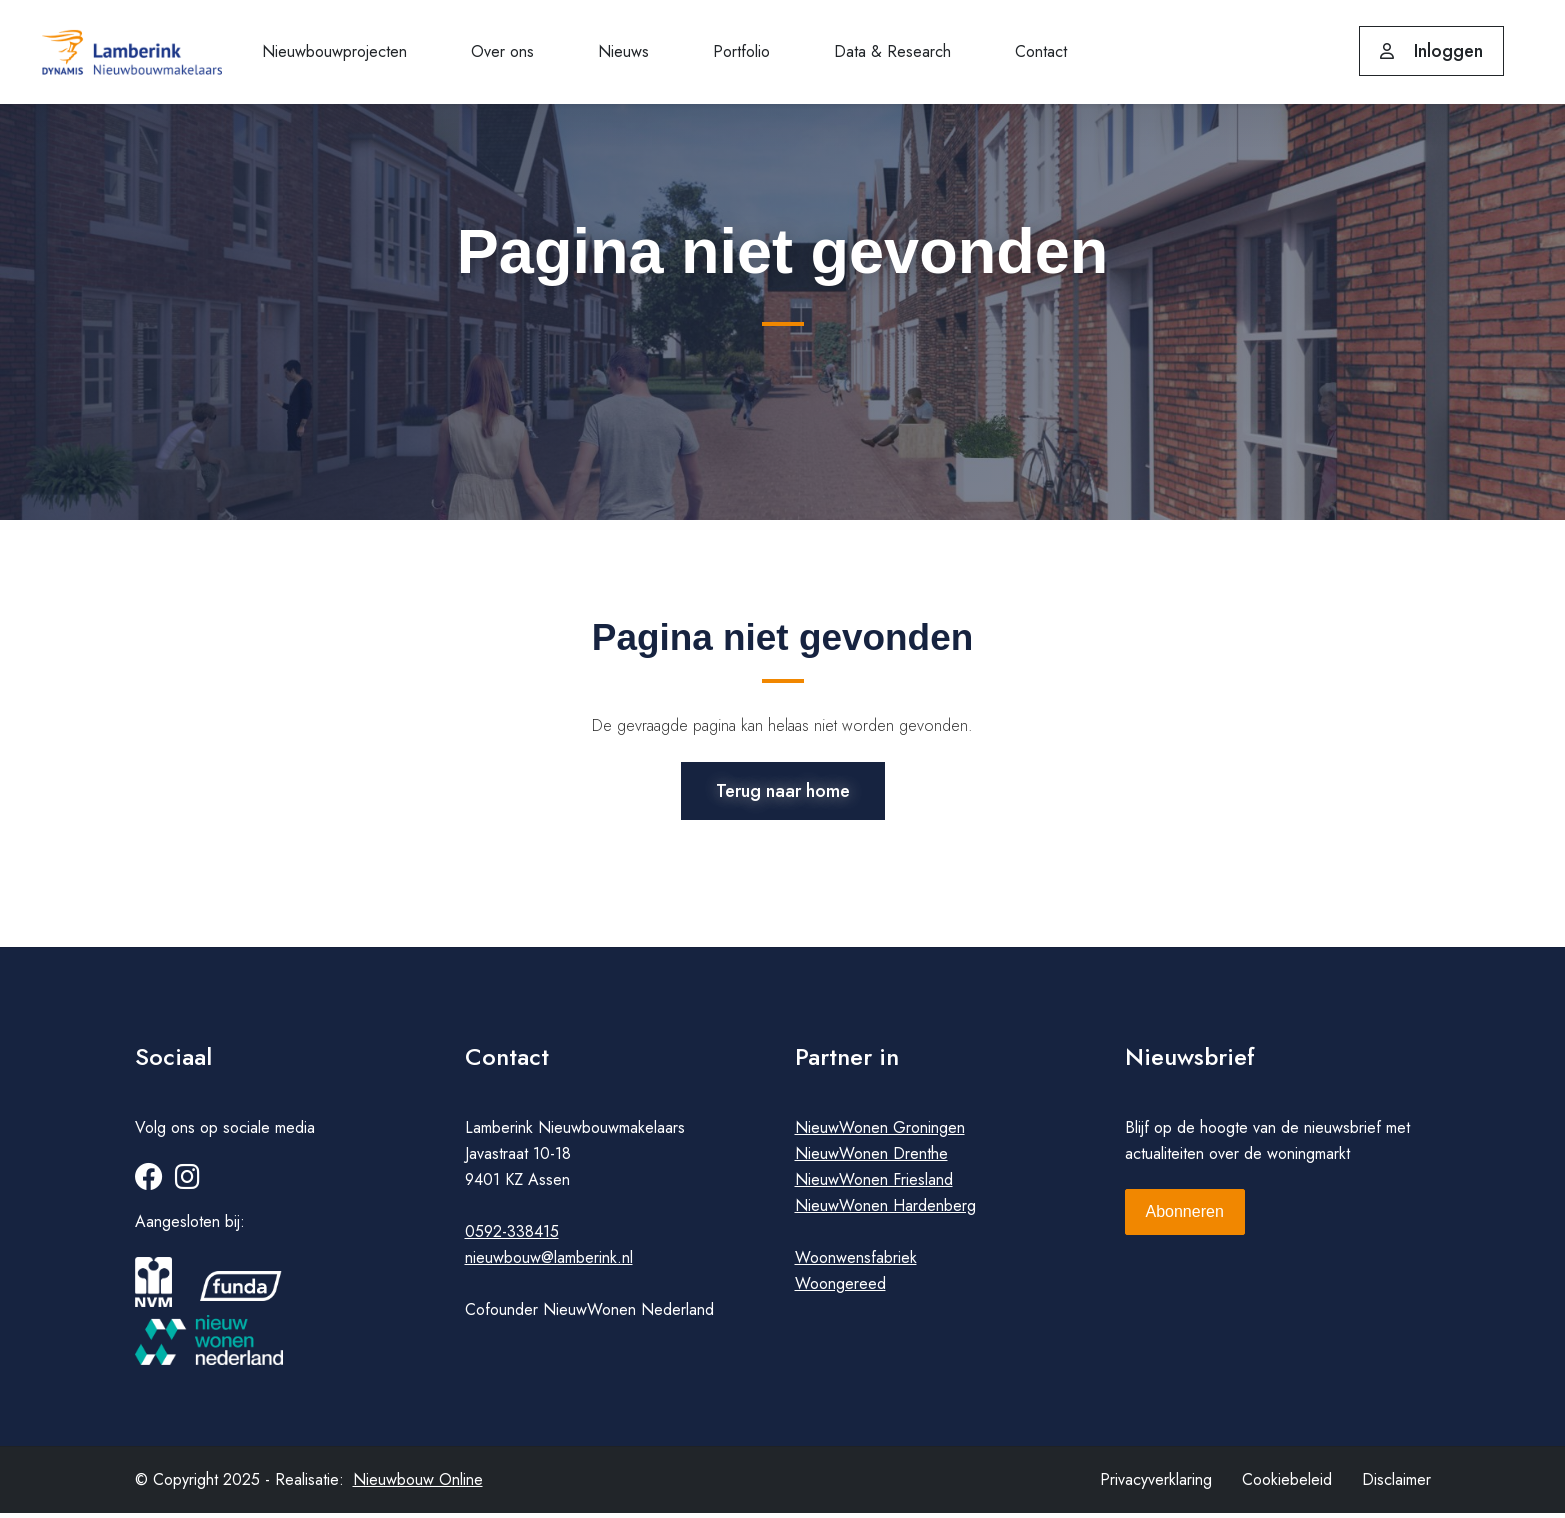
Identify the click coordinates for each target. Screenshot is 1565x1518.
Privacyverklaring (1156, 1484)
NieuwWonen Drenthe (871, 1158)
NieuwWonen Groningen (880, 1132)
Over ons (502, 51)
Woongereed (840, 1288)
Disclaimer (1396, 1484)
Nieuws (623, 51)
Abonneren (1185, 1216)
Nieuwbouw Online (418, 1484)
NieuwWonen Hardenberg (885, 1210)
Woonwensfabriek (856, 1262)
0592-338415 (512, 1236)
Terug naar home (783, 789)
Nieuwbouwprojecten (334, 51)
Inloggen (1431, 51)
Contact (1041, 51)
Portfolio (741, 51)
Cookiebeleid (1287, 1484)
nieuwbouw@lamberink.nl (549, 1262)
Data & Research (892, 51)
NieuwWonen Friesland (874, 1184)
